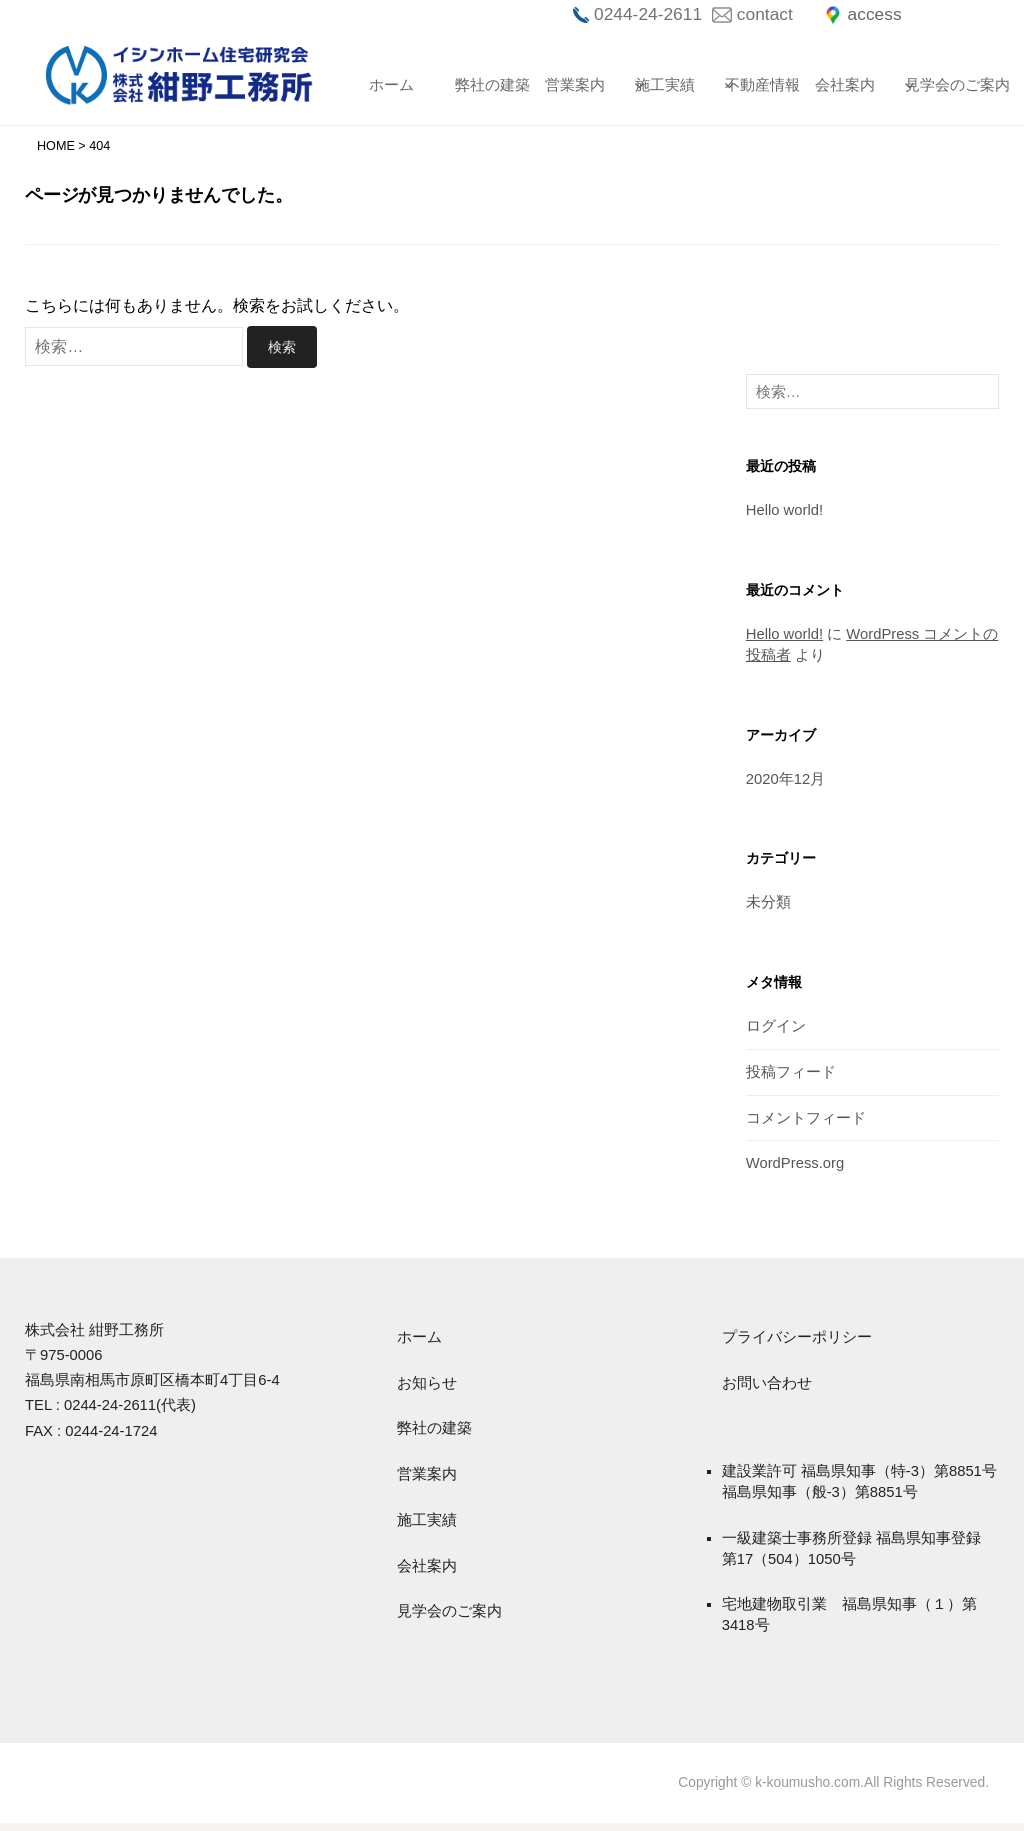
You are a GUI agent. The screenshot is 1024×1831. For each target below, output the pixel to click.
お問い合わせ (767, 1389)
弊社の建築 (491, 84)
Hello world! (785, 513)
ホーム (391, 84)
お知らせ (427, 1389)
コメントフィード (806, 1122)
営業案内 (575, 84)
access (872, 14)
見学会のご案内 (941, 84)
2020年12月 (786, 782)
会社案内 (845, 84)
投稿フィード (791, 1076)
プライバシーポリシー (797, 1342)
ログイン (776, 1030)
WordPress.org (796, 1168)
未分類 (768, 906)
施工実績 (665, 84)
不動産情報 (761, 84)
